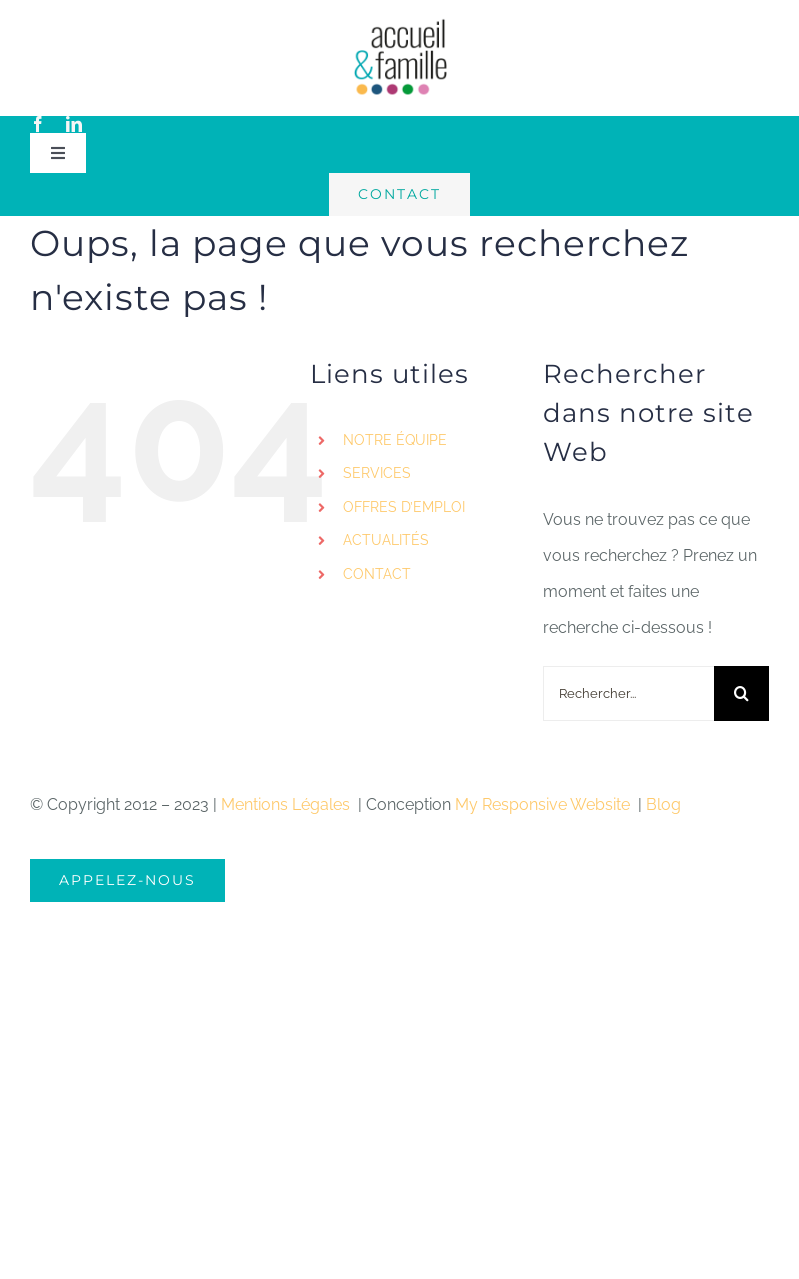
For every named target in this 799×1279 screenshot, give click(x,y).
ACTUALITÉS (386, 540)
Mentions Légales (287, 804)
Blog (663, 804)
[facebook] (38, 124)
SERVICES (377, 473)
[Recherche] (741, 693)
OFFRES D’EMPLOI (404, 507)
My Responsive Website (544, 804)
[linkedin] (74, 124)
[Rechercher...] (628, 693)
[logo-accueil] (400, 24)
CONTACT (377, 574)
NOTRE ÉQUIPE (395, 440)
